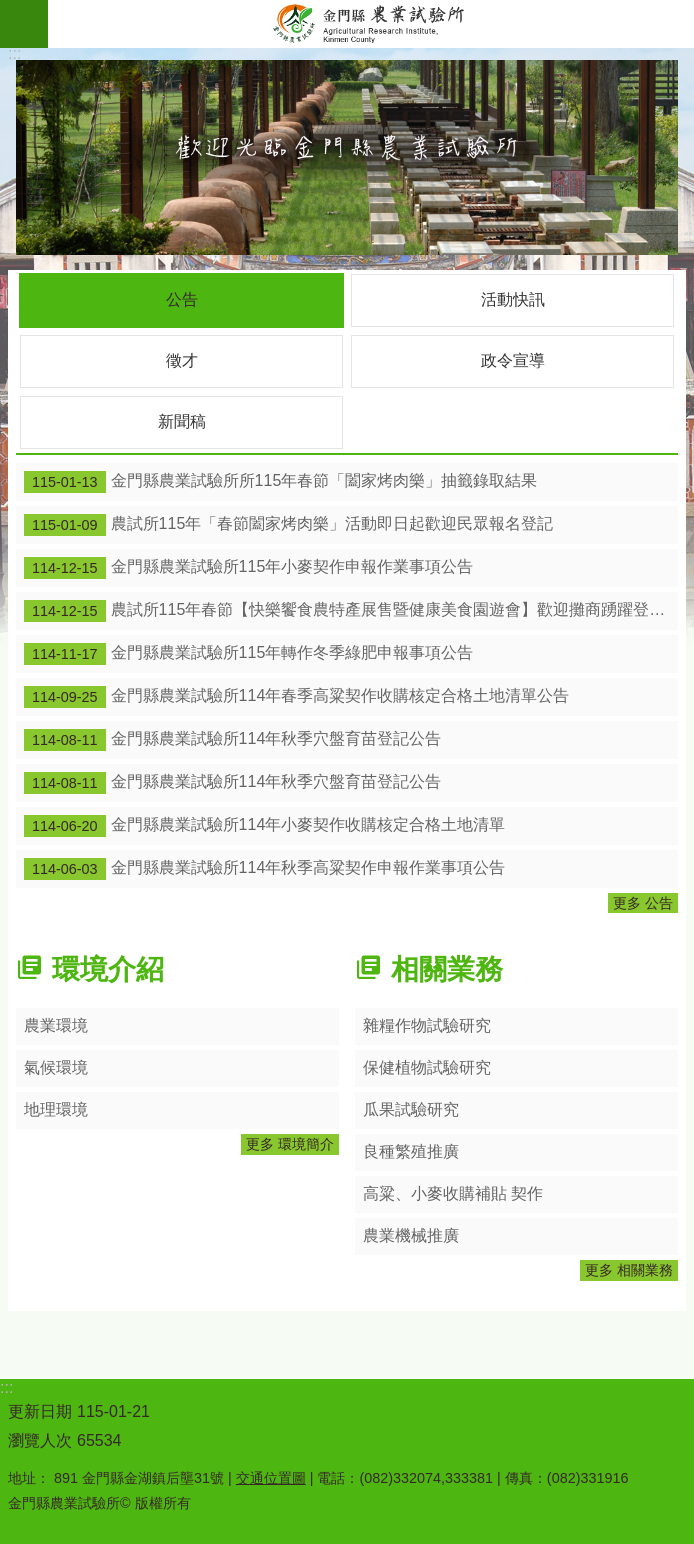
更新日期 (40, 1411)
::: (14, 53)
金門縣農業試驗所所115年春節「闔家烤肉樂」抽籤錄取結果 (280, 482)
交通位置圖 (271, 1478)
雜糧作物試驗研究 (427, 1025)
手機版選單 (24, 24)
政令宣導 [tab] (513, 360)
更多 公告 (643, 903)
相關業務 (447, 969)
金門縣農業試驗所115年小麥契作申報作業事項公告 (248, 568)
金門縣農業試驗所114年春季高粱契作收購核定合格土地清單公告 (296, 697)
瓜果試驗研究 (411, 1109)
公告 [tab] (182, 299)
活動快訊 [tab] (513, 299)
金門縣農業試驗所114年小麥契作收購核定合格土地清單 (264, 826)
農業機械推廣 (411, 1235)
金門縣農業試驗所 (371, 24)
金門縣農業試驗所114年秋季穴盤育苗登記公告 (232, 740)
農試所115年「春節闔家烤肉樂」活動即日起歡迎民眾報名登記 (288, 525)
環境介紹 (108, 969)
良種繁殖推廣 (411, 1151)
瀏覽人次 (40, 1440)
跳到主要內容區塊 (10, 10)
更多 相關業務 (629, 1270)
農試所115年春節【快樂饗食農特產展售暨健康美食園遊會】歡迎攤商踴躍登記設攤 (351, 611)
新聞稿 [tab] (182, 421)
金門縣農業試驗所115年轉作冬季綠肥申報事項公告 (248, 654)
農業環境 (56, 1025)
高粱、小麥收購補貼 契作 (453, 1193)
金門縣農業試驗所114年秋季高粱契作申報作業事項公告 (264, 869)
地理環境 (56, 1109)
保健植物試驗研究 (427, 1067)
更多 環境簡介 (290, 1144)
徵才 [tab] (182, 360)
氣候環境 (56, 1067)
